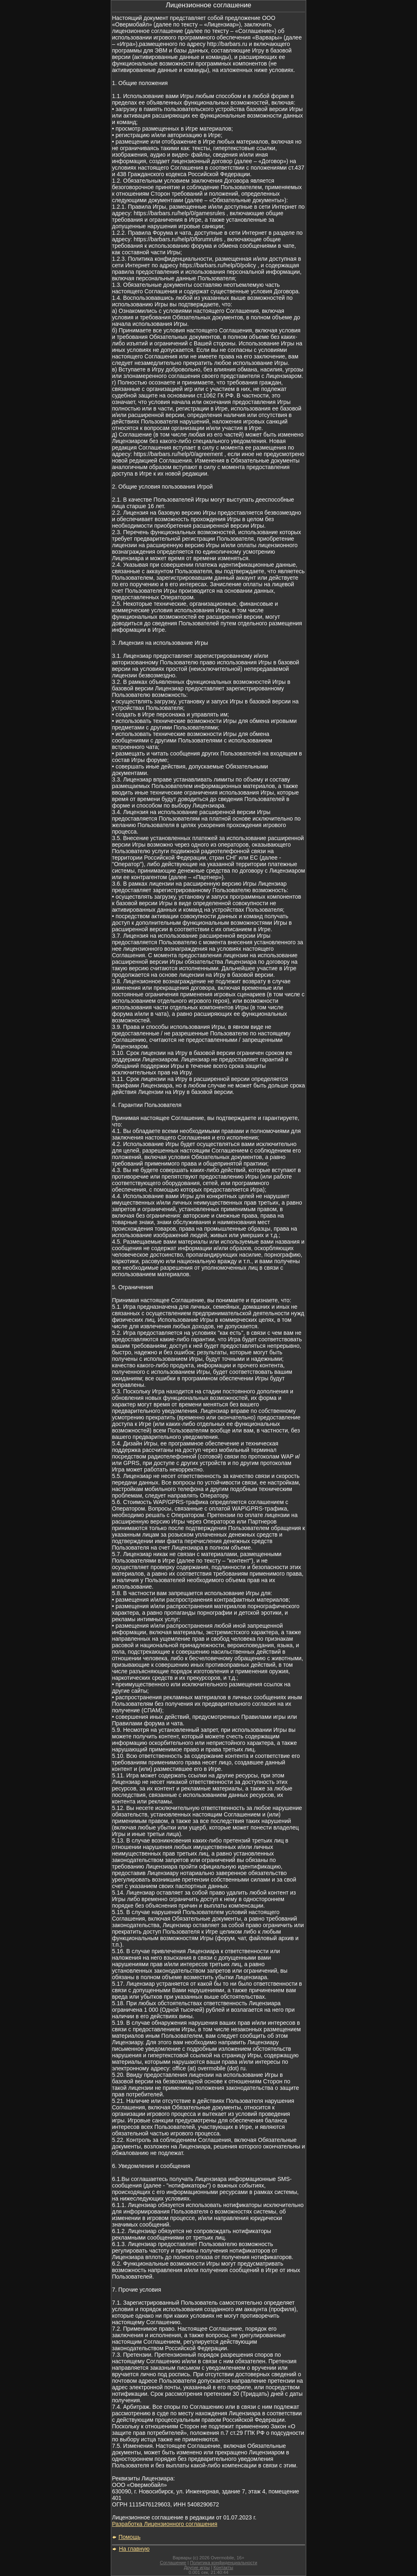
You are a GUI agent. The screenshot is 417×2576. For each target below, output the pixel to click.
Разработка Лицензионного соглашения (164, 2524)
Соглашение (173, 2562)
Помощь (129, 2537)
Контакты (223, 2567)
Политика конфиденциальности (223, 2562)
